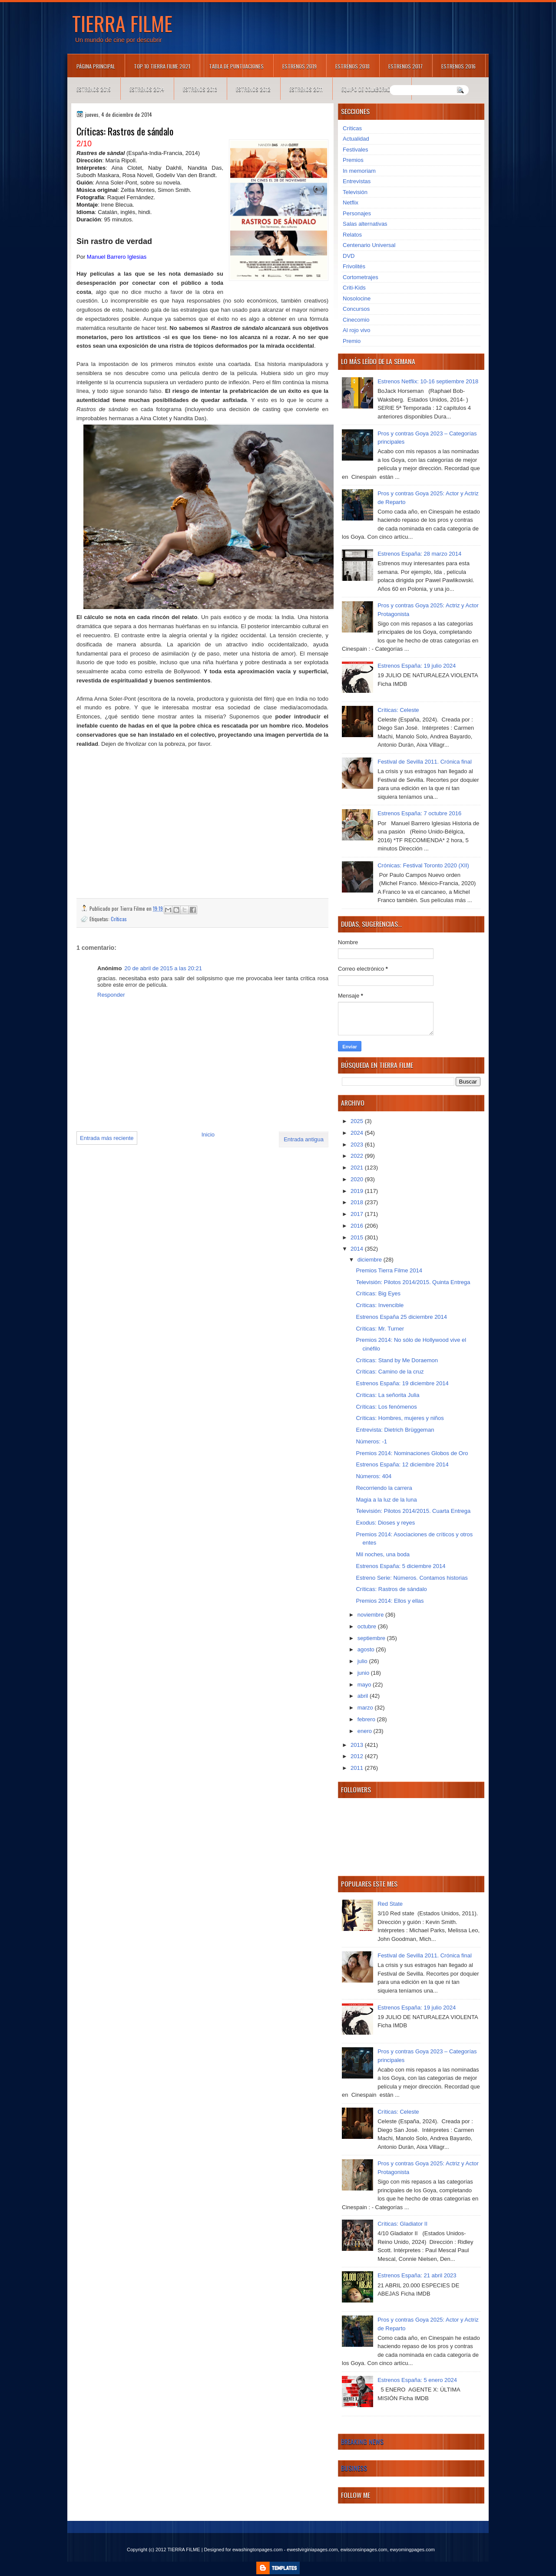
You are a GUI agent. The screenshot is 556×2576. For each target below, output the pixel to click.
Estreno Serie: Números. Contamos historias (411, 1578)
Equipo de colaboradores (371, 89)
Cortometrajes (360, 277)
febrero (367, 1719)
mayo (365, 1684)
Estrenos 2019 (299, 66)
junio (364, 1673)
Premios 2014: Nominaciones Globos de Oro (412, 1453)
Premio (352, 341)
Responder (111, 995)
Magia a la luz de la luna (386, 1499)
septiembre (372, 1638)
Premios (353, 160)
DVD (348, 256)
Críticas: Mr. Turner (380, 1328)
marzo (366, 1707)
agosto (366, 1649)
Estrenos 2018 (352, 66)
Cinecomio (356, 319)
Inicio (208, 1134)
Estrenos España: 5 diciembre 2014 (400, 1566)
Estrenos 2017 (405, 66)
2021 (358, 1167)
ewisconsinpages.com (364, 2549)
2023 (358, 1144)
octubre (367, 1626)
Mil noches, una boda (383, 1554)
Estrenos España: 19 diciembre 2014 (402, 1383)
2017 (358, 1214)
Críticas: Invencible (380, 1305)
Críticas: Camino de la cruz (390, 1371)
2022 (358, 1156)
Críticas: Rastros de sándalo (391, 1589)
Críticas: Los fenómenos (386, 1406)
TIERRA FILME (122, 23)
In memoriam (359, 171)
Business (354, 2468)
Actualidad (356, 138)
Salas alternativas (365, 224)
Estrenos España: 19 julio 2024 (416, 665)
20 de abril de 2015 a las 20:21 (163, 968)
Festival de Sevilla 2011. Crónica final (424, 761)
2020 (358, 1179)
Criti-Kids (354, 287)
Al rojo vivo (357, 330)
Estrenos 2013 (200, 89)
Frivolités (354, 266)
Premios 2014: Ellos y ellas (390, 1601)
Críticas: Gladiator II (402, 2223)
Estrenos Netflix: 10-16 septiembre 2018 (427, 381)
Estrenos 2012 (253, 89)
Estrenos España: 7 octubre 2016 (419, 813)
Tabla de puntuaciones (236, 66)
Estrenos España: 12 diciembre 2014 (402, 1464)
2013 (358, 1745)
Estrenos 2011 (306, 89)
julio (363, 1661)
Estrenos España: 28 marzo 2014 (419, 553)
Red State (390, 1904)
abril (363, 1696)
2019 (358, 1191)
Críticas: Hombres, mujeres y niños (399, 1418)
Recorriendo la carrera (384, 1488)
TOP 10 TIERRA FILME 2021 (162, 66)
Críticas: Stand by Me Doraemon (397, 1360)
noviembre (371, 1614)
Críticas (119, 918)
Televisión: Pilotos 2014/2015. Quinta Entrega (413, 1282)
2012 (358, 1756)
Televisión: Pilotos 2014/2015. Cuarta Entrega (413, 1511)
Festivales (355, 149)
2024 (358, 1133)
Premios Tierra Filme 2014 (389, 1270)
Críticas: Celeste (398, 710)
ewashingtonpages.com (257, 2549)
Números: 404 (373, 1476)
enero (365, 1731)
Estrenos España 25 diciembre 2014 (401, 1317)
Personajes (357, 213)
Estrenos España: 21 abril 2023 (416, 2275)
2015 (358, 1237)
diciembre (370, 1259)
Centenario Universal (369, 245)
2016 (358, 1225)
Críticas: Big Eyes (378, 1293)
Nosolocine (357, 298)
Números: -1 (371, 1441)
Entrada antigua (304, 1139)
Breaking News (362, 2441)
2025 (358, 1121)
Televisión (355, 192)
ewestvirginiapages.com (312, 2549)
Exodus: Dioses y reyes (385, 1522)
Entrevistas (357, 181)
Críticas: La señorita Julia (387, 1395)
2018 (358, 1202)
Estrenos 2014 (146, 89)
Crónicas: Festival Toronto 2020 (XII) (423, 865)
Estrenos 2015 (93, 89)
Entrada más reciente (107, 1138)
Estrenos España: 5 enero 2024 (417, 2380)
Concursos (356, 309)
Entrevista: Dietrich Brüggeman (395, 1429)
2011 (358, 1768)
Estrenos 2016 (458, 66)
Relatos (352, 234)
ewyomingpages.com (412, 2549)
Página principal (95, 66)
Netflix (350, 202)
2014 (358, 1248)
